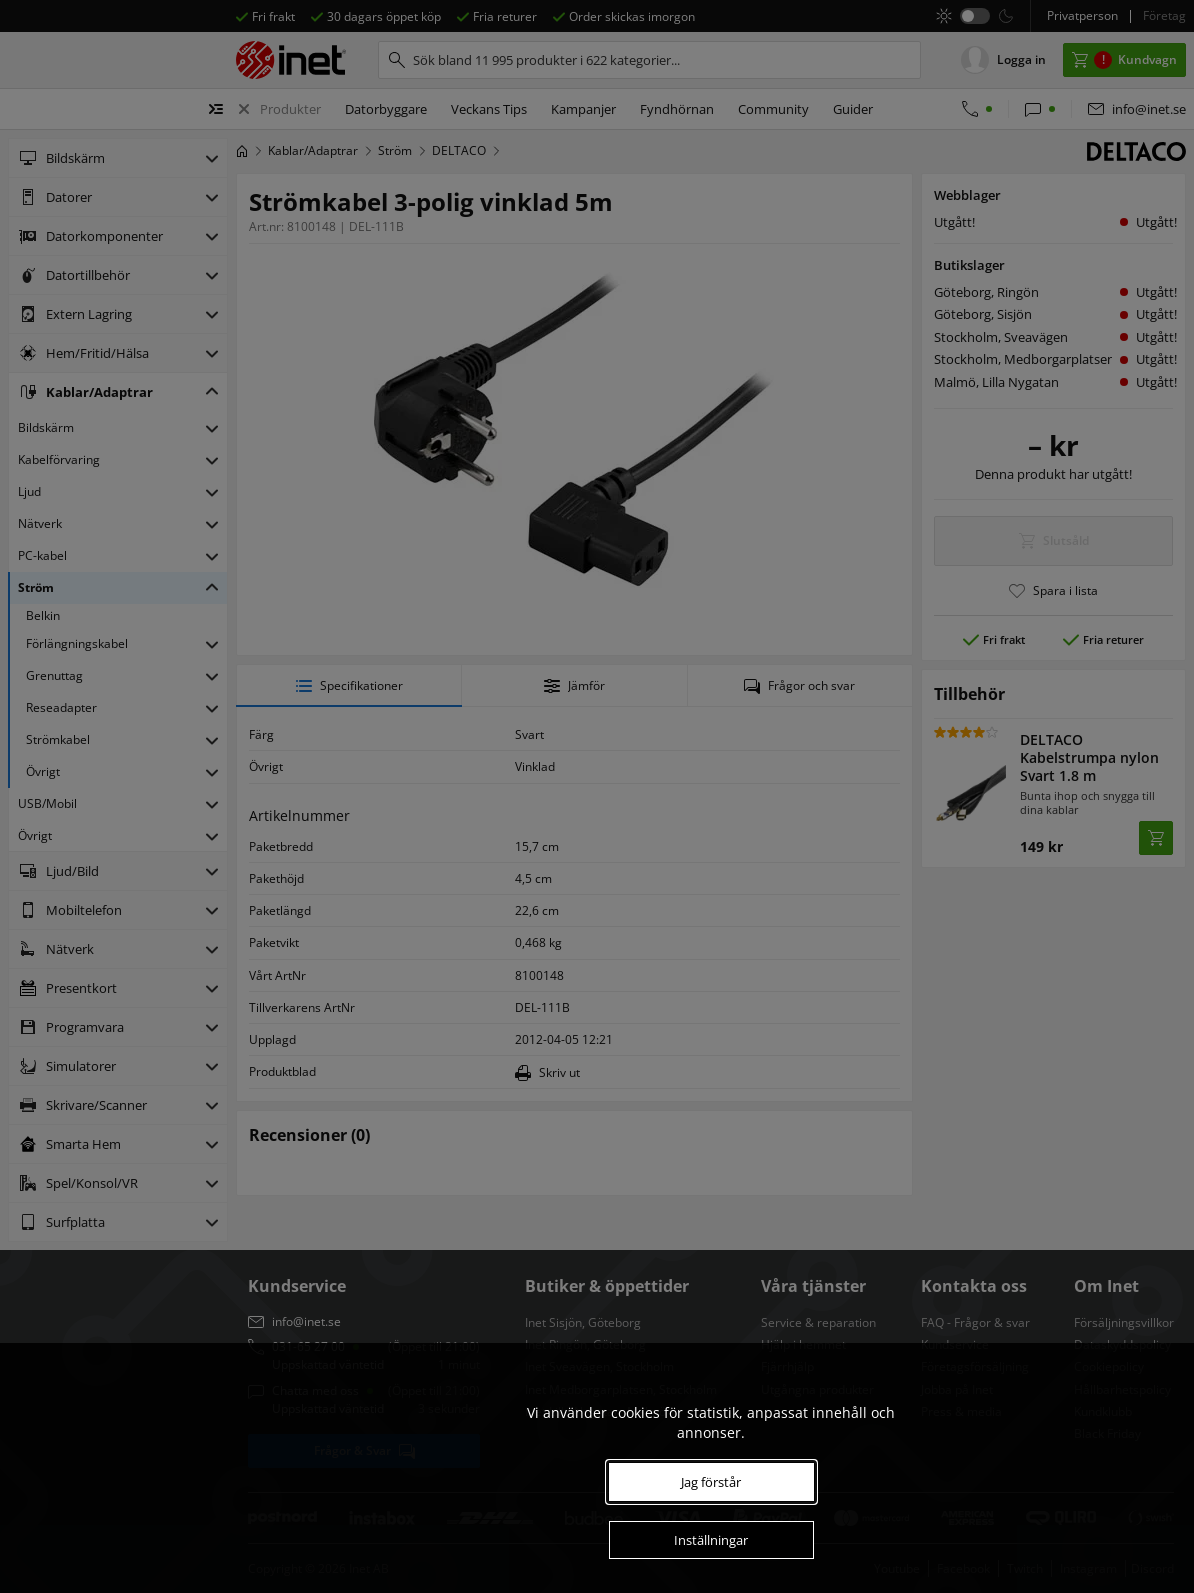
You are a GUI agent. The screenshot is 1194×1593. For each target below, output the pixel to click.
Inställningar (711, 1540)
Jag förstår (711, 1482)
